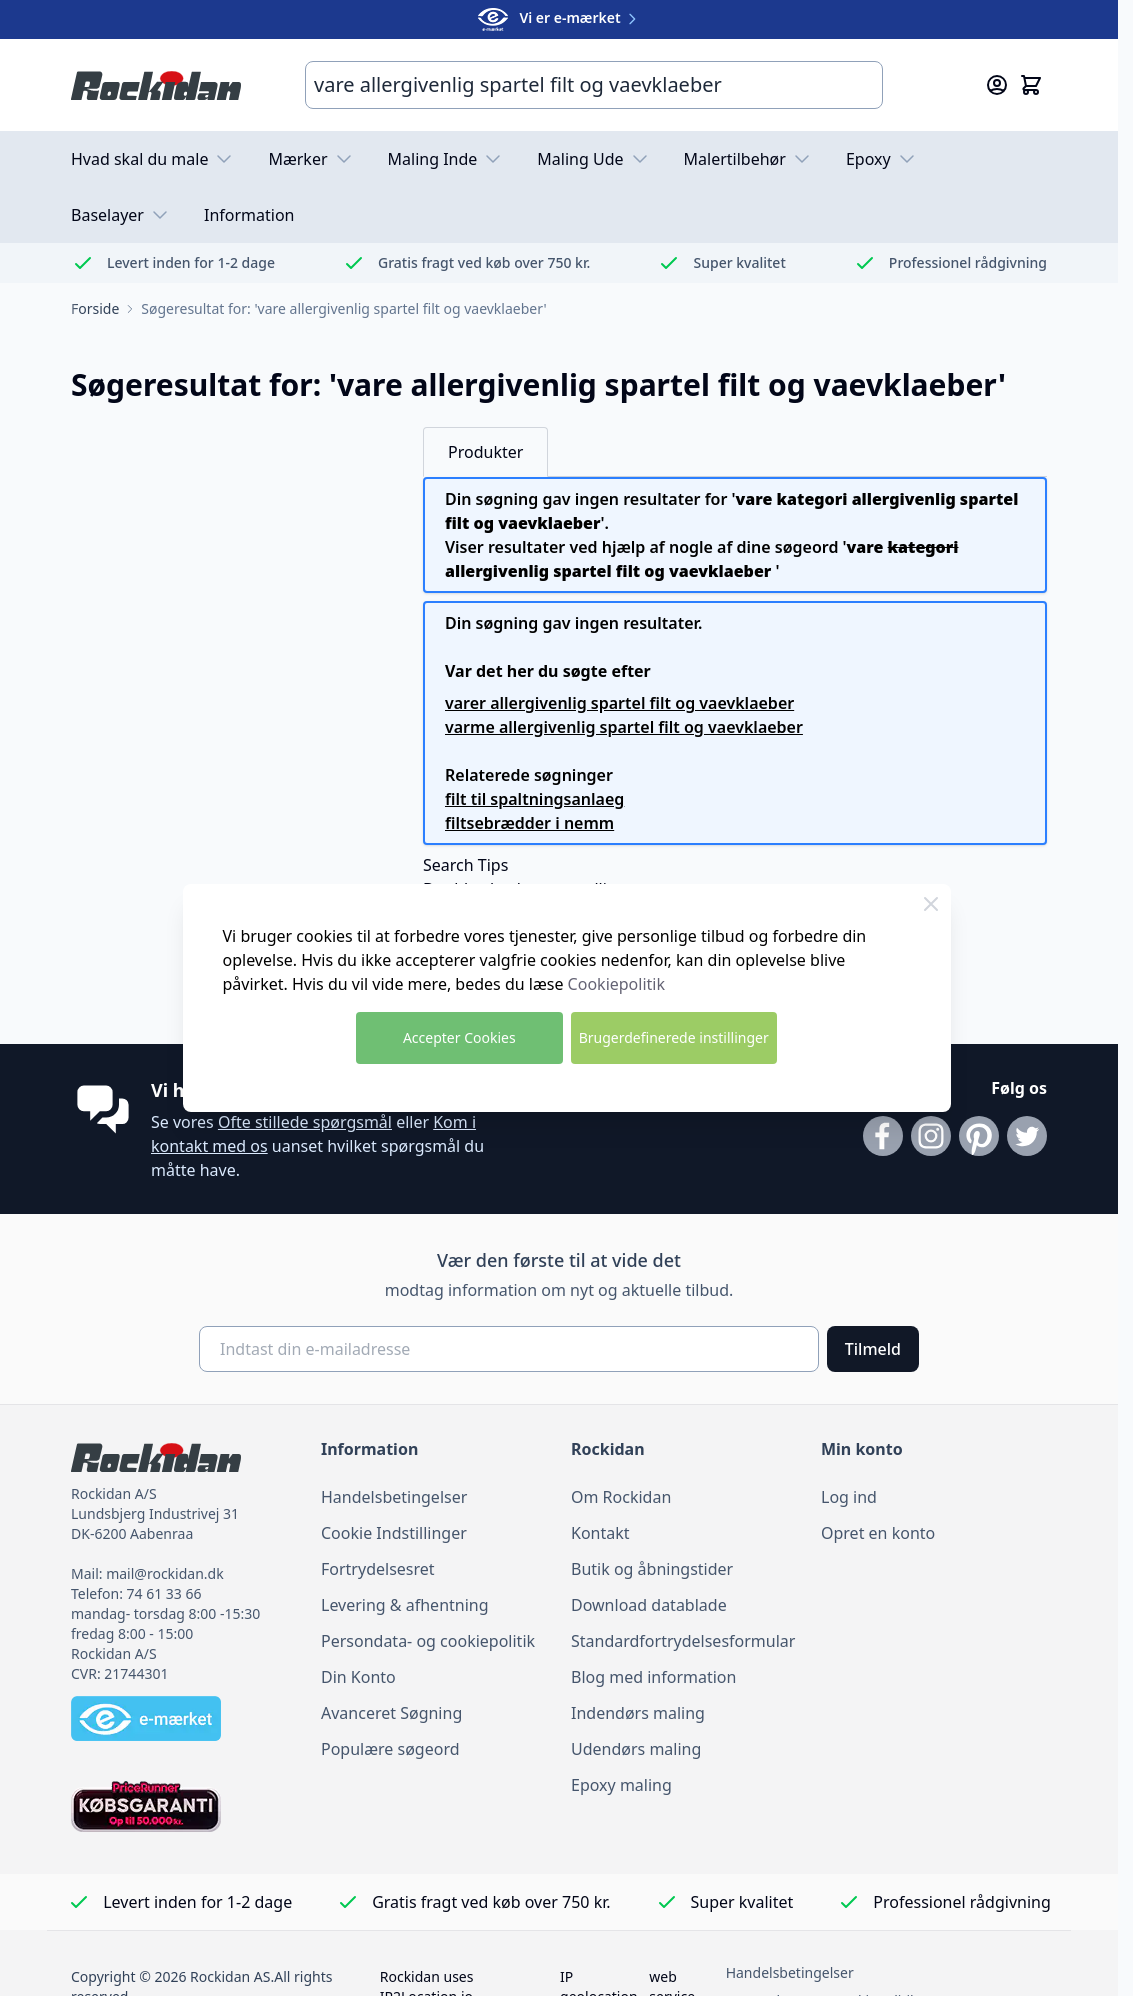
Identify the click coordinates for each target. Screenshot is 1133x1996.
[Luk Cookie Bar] (931, 904)
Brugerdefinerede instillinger (674, 1037)
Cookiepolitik (616, 984)
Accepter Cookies (459, 1037)
